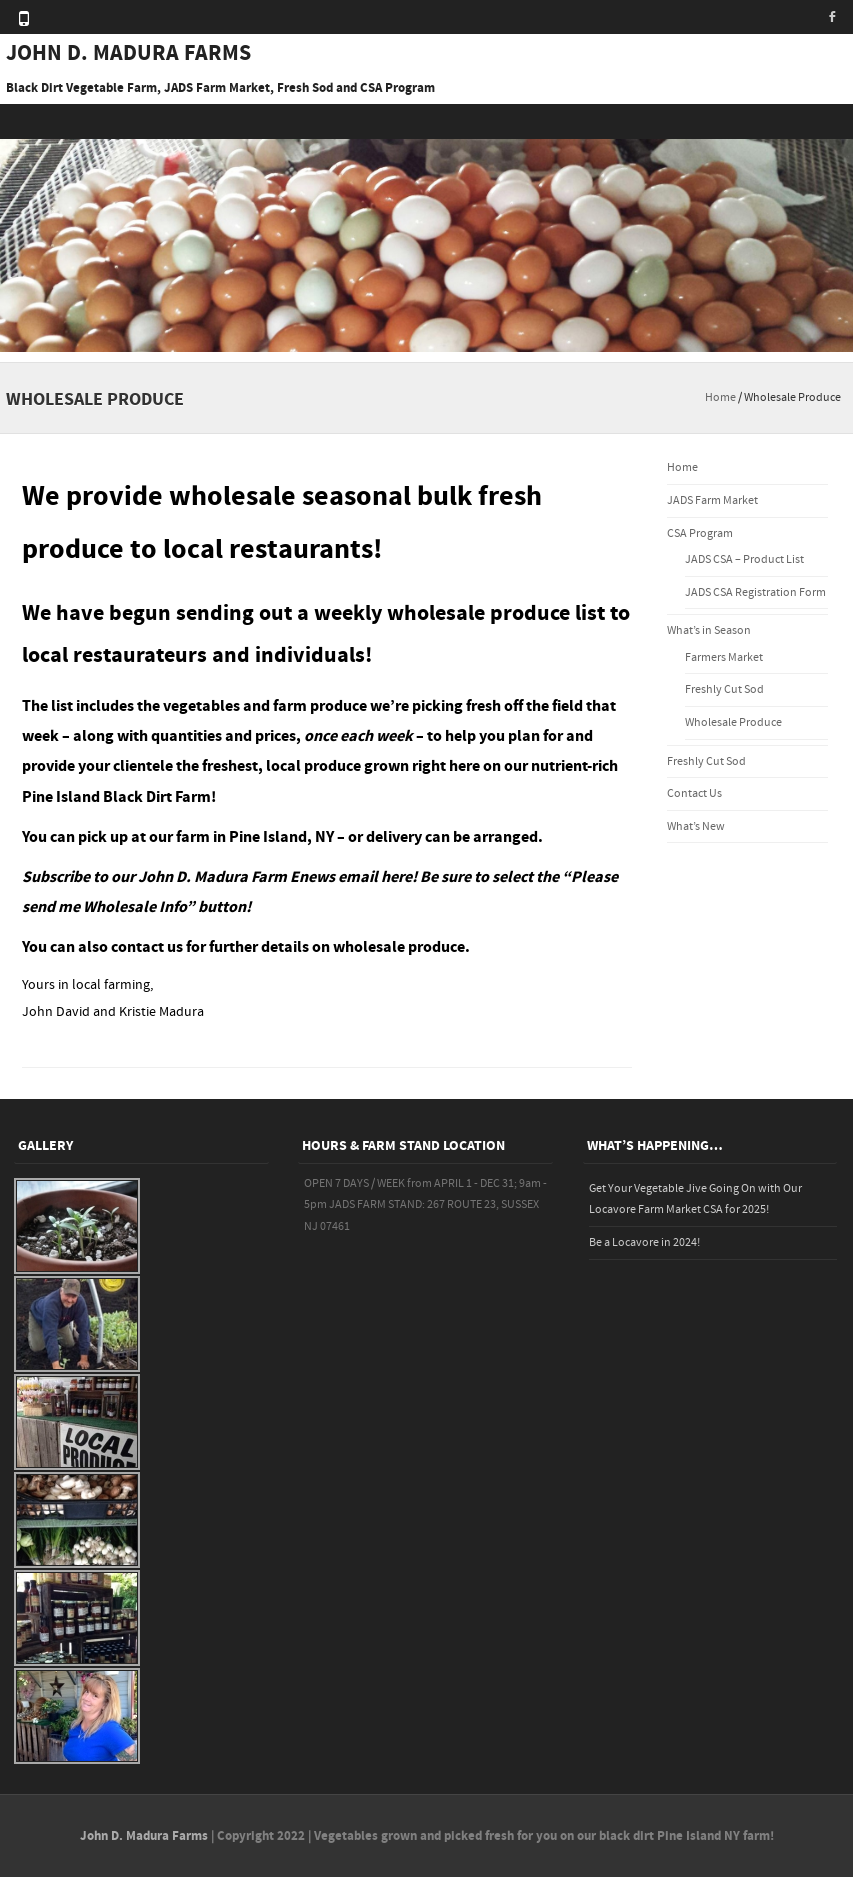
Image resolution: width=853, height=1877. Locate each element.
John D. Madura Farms (144, 1836)
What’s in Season (709, 630)
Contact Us (694, 793)
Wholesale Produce (733, 722)
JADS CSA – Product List (744, 559)
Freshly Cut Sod (724, 689)
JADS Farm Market (712, 500)
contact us (147, 947)
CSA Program (700, 533)
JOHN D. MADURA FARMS (128, 54)
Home (720, 397)
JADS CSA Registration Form (755, 592)
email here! (377, 877)
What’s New (696, 826)
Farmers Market (724, 657)
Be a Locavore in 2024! (644, 1242)
